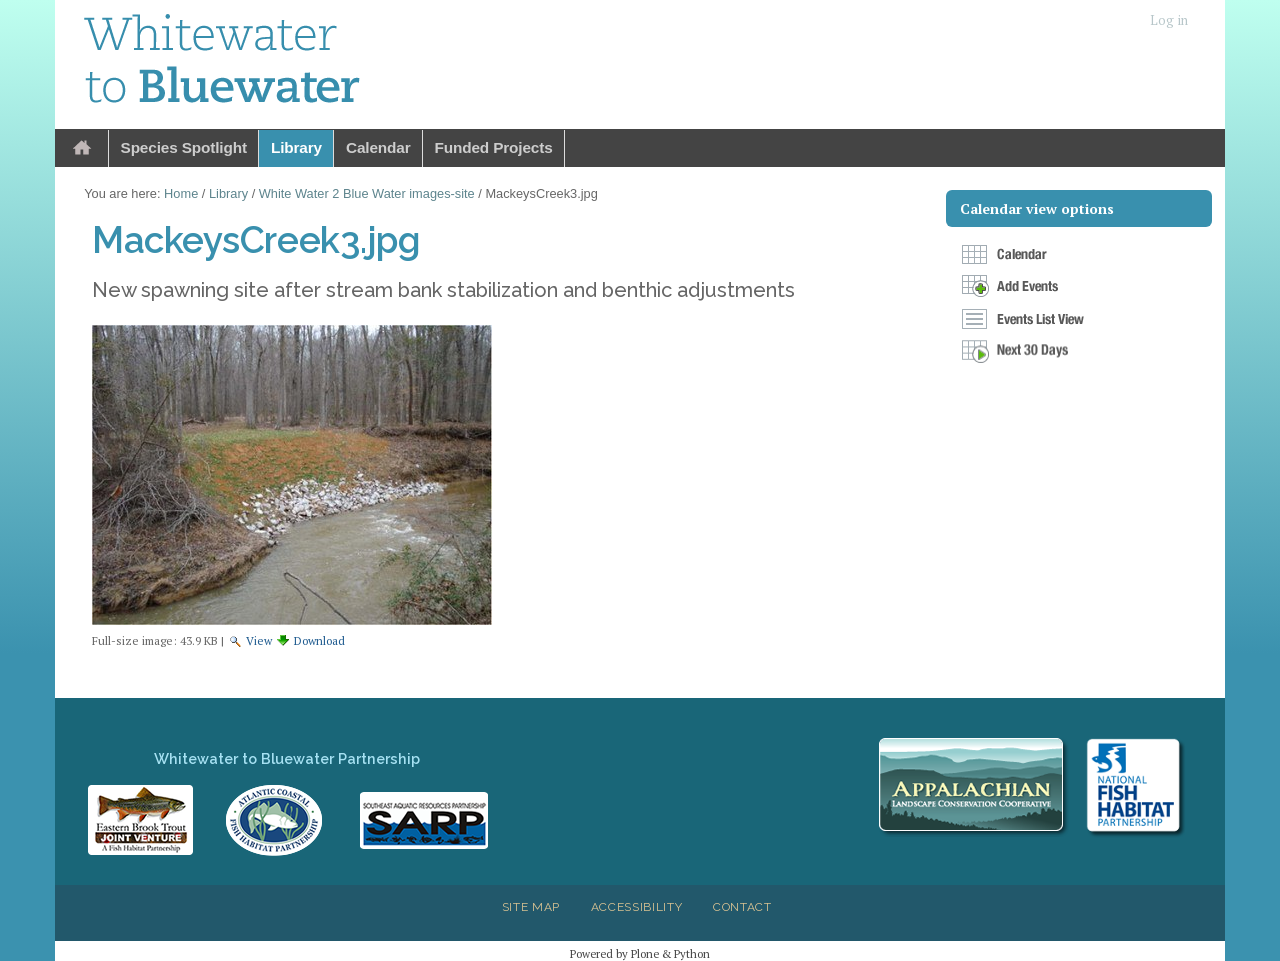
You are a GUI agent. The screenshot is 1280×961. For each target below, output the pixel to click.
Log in (1169, 20)
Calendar (378, 147)
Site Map (531, 907)
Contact (742, 907)
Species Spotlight (184, 147)
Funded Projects (494, 147)
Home (82, 148)
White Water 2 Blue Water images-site (367, 193)
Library (296, 147)
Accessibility (637, 907)
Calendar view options (1037, 208)
